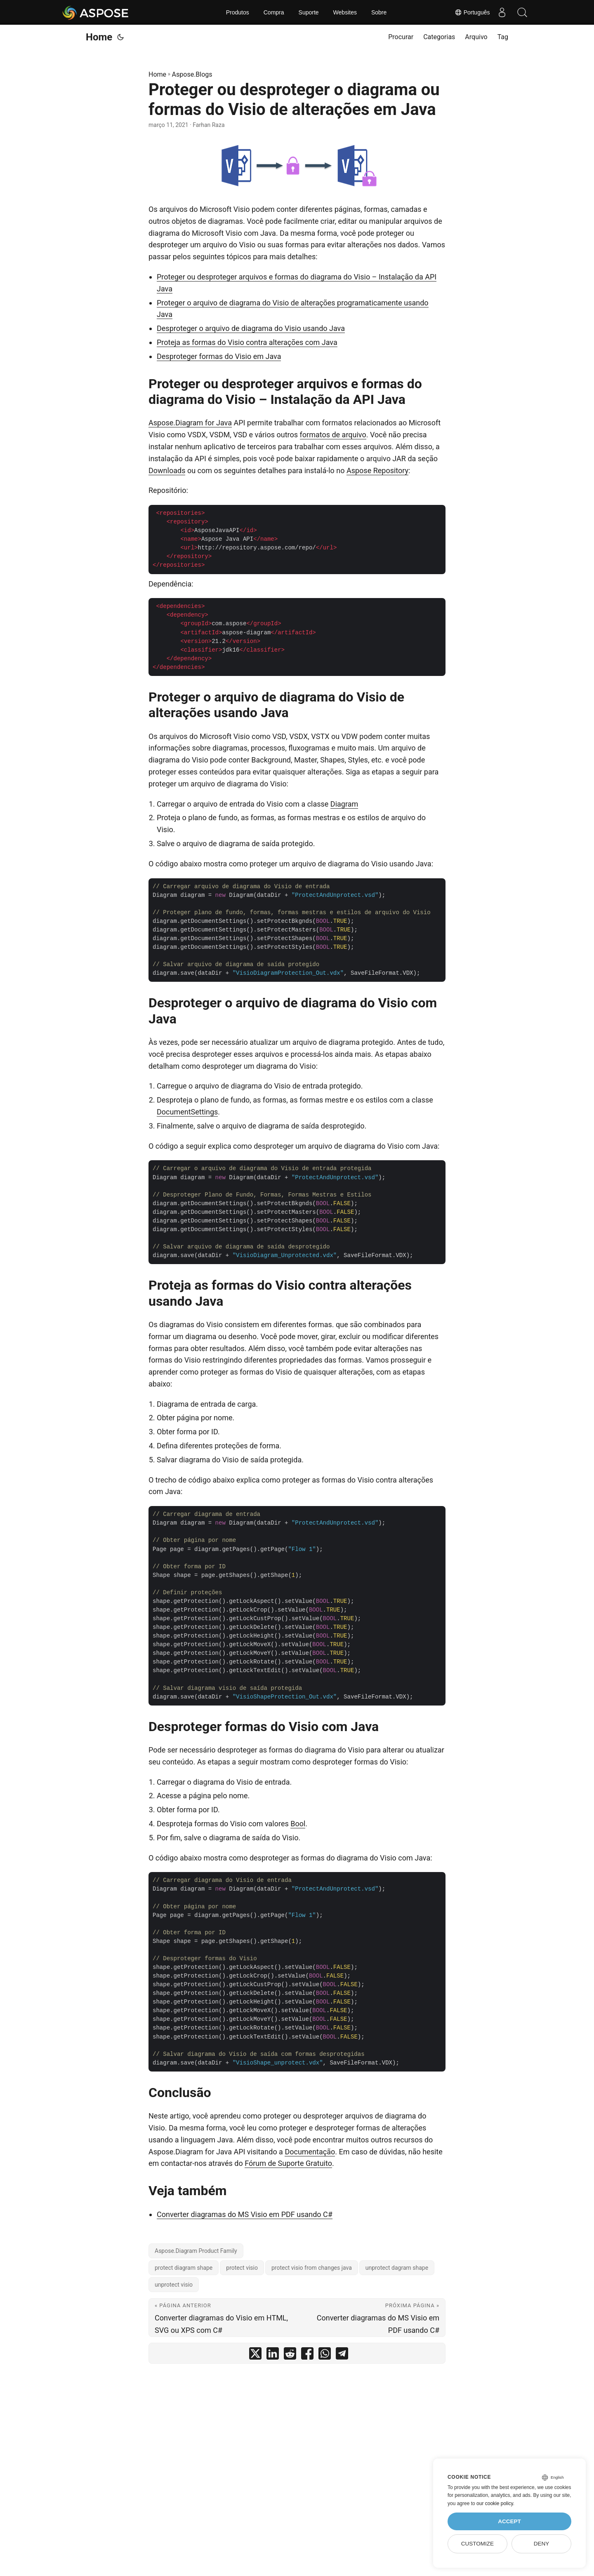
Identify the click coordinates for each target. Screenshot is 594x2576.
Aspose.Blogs (192, 74)
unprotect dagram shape (396, 2267)
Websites (345, 12)
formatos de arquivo (333, 434)
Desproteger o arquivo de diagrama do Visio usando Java (251, 328)
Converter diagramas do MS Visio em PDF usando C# (244, 2214)
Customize (477, 2544)
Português (471, 12)
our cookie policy (494, 2503)
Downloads (166, 470)
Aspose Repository (377, 470)
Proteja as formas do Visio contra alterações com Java (247, 342)
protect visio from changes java (311, 2267)
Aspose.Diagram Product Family (196, 2251)
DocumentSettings (187, 1111)
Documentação (310, 2151)
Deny (541, 2544)
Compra (274, 12)
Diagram (344, 804)
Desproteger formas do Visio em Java (219, 356)
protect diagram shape (183, 2267)
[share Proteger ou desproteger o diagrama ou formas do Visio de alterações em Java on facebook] (307, 2355)
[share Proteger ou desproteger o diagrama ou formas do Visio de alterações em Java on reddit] (290, 2355)
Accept (509, 2521)
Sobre (379, 12)
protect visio (242, 2267)
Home (99, 37)
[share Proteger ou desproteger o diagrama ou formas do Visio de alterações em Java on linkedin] (272, 2355)
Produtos (237, 12)
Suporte (309, 12)
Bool (297, 1823)
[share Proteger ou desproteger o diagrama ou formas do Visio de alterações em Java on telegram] (342, 2355)
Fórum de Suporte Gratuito (288, 2163)
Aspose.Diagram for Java (190, 422)
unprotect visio (174, 2284)
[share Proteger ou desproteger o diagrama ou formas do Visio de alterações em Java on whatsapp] (324, 2355)
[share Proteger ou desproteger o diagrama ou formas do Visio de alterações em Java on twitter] (255, 2355)
